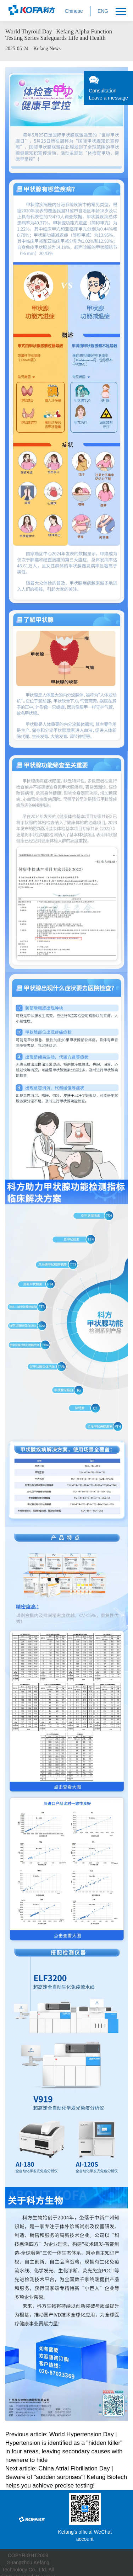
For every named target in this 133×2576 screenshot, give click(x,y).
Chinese (74, 11)
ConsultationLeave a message (108, 88)
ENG (103, 11)
